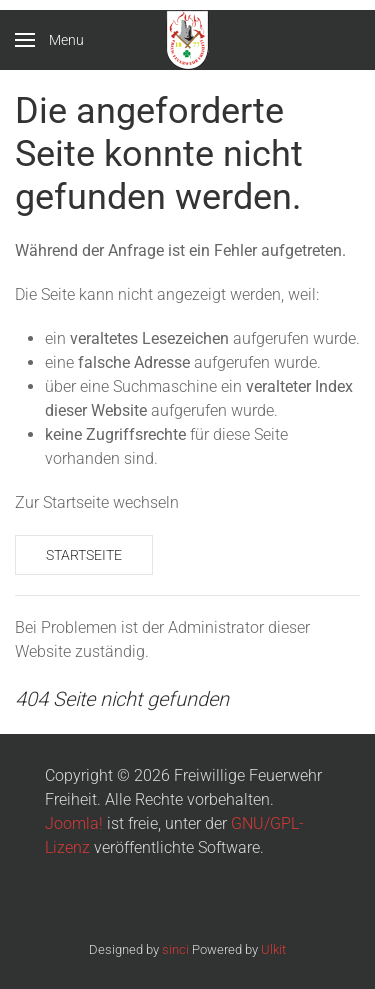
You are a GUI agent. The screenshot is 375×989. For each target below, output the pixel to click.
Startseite (84, 555)
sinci (175, 949)
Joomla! (74, 823)
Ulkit (273, 949)
